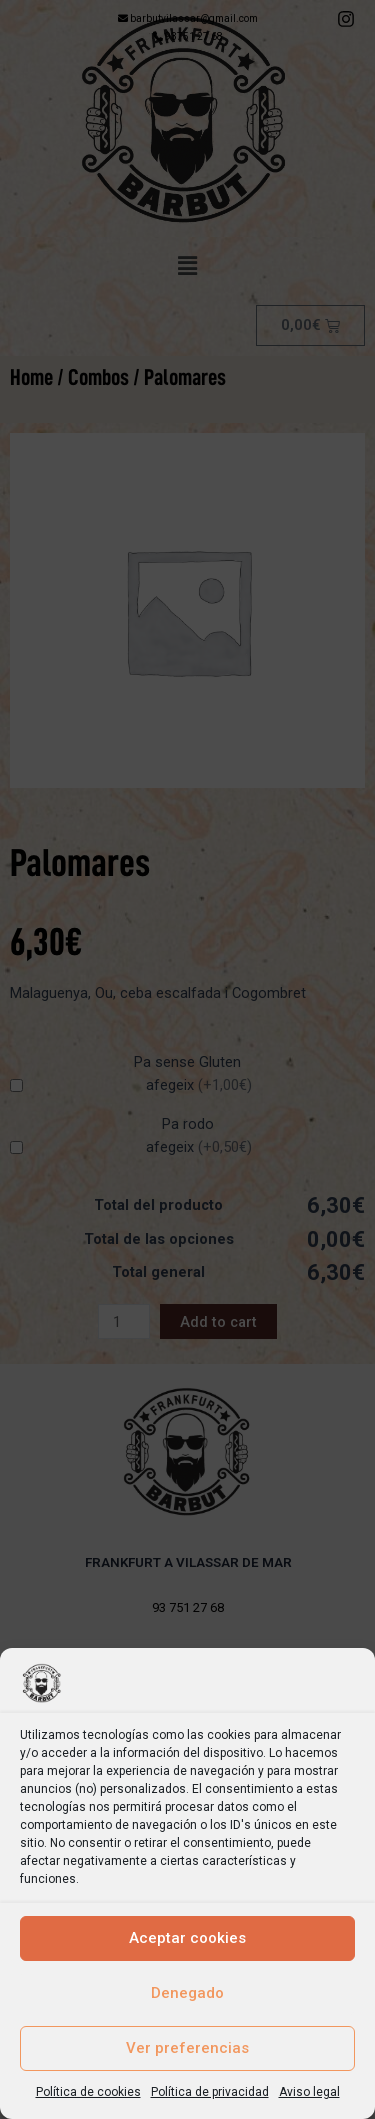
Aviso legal (309, 2092)
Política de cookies (88, 2092)
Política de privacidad (210, 2092)
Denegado (187, 1993)
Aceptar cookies (187, 1938)
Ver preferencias (187, 2048)
